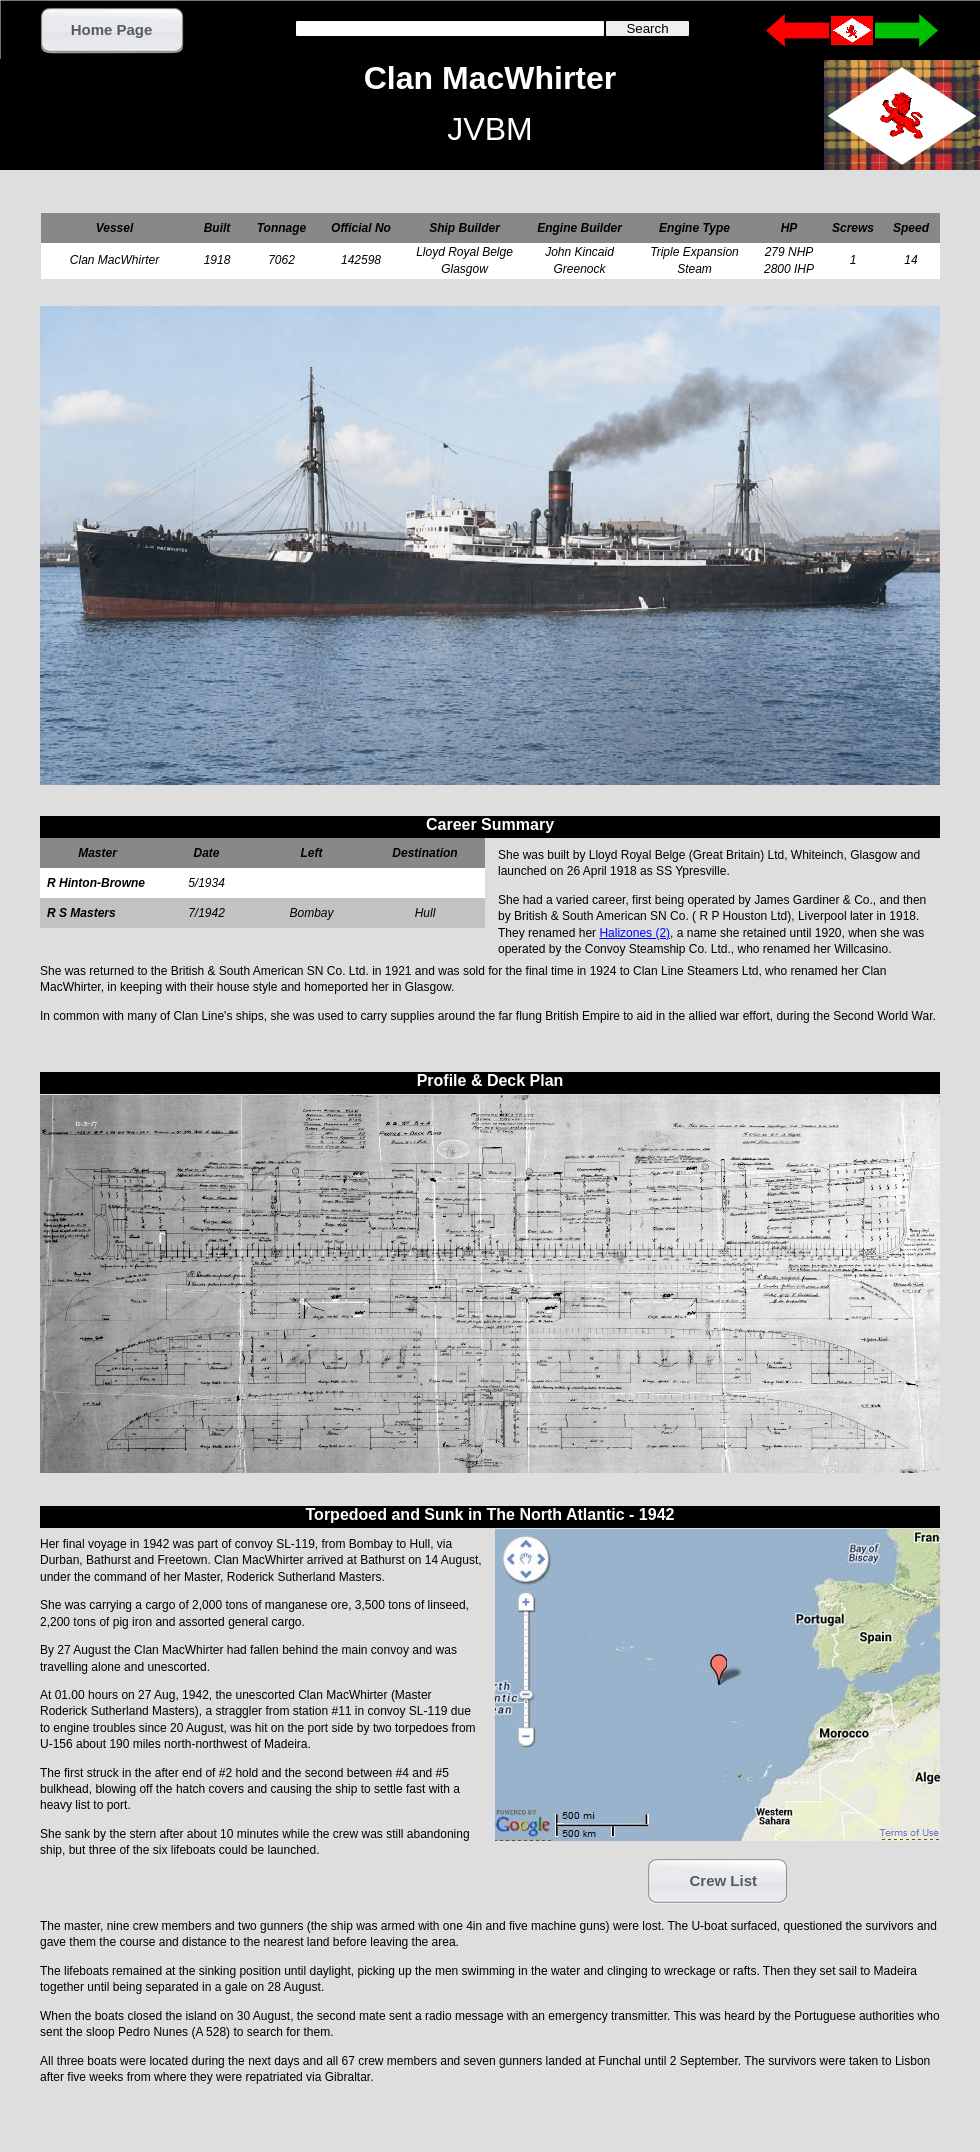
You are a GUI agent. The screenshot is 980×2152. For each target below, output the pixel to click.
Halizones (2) (634, 933)
